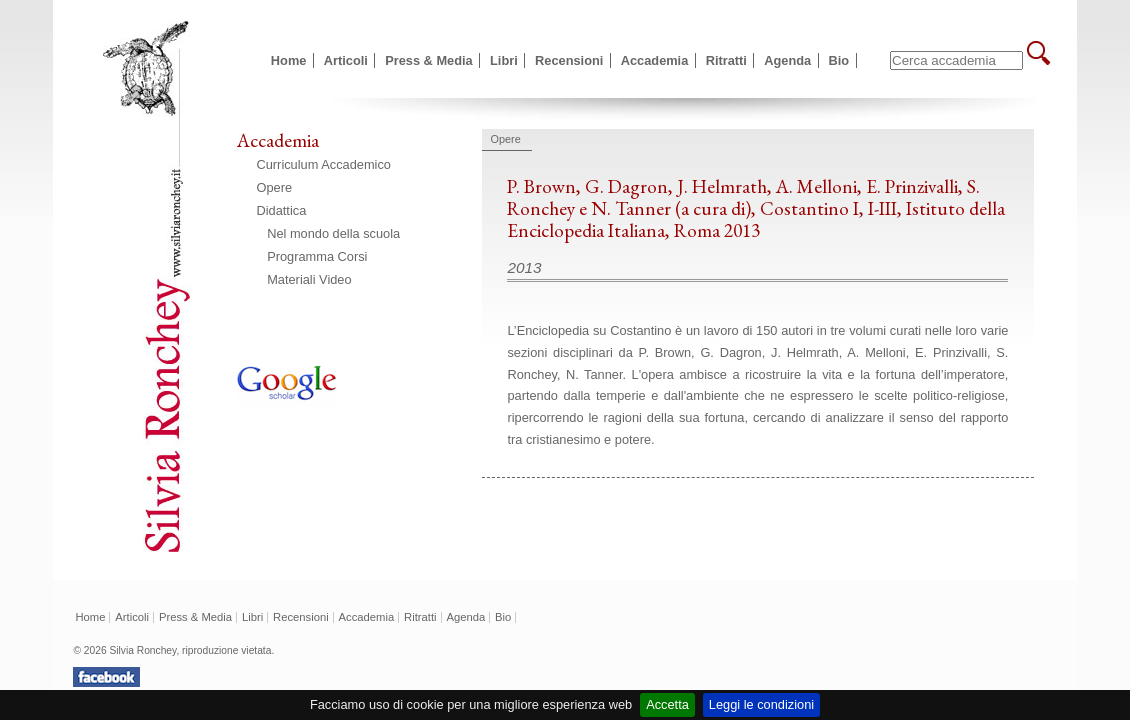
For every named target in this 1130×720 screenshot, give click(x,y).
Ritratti (726, 60)
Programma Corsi (317, 256)
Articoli (346, 60)
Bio (839, 60)
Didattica (282, 210)
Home (289, 60)
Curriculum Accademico (324, 164)
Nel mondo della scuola (333, 233)
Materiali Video (309, 279)
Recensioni (569, 60)
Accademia (655, 60)
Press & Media (429, 60)
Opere (275, 187)
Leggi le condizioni (761, 704)
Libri (504, 60)
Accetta (667, 704)
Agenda (787, 60)
